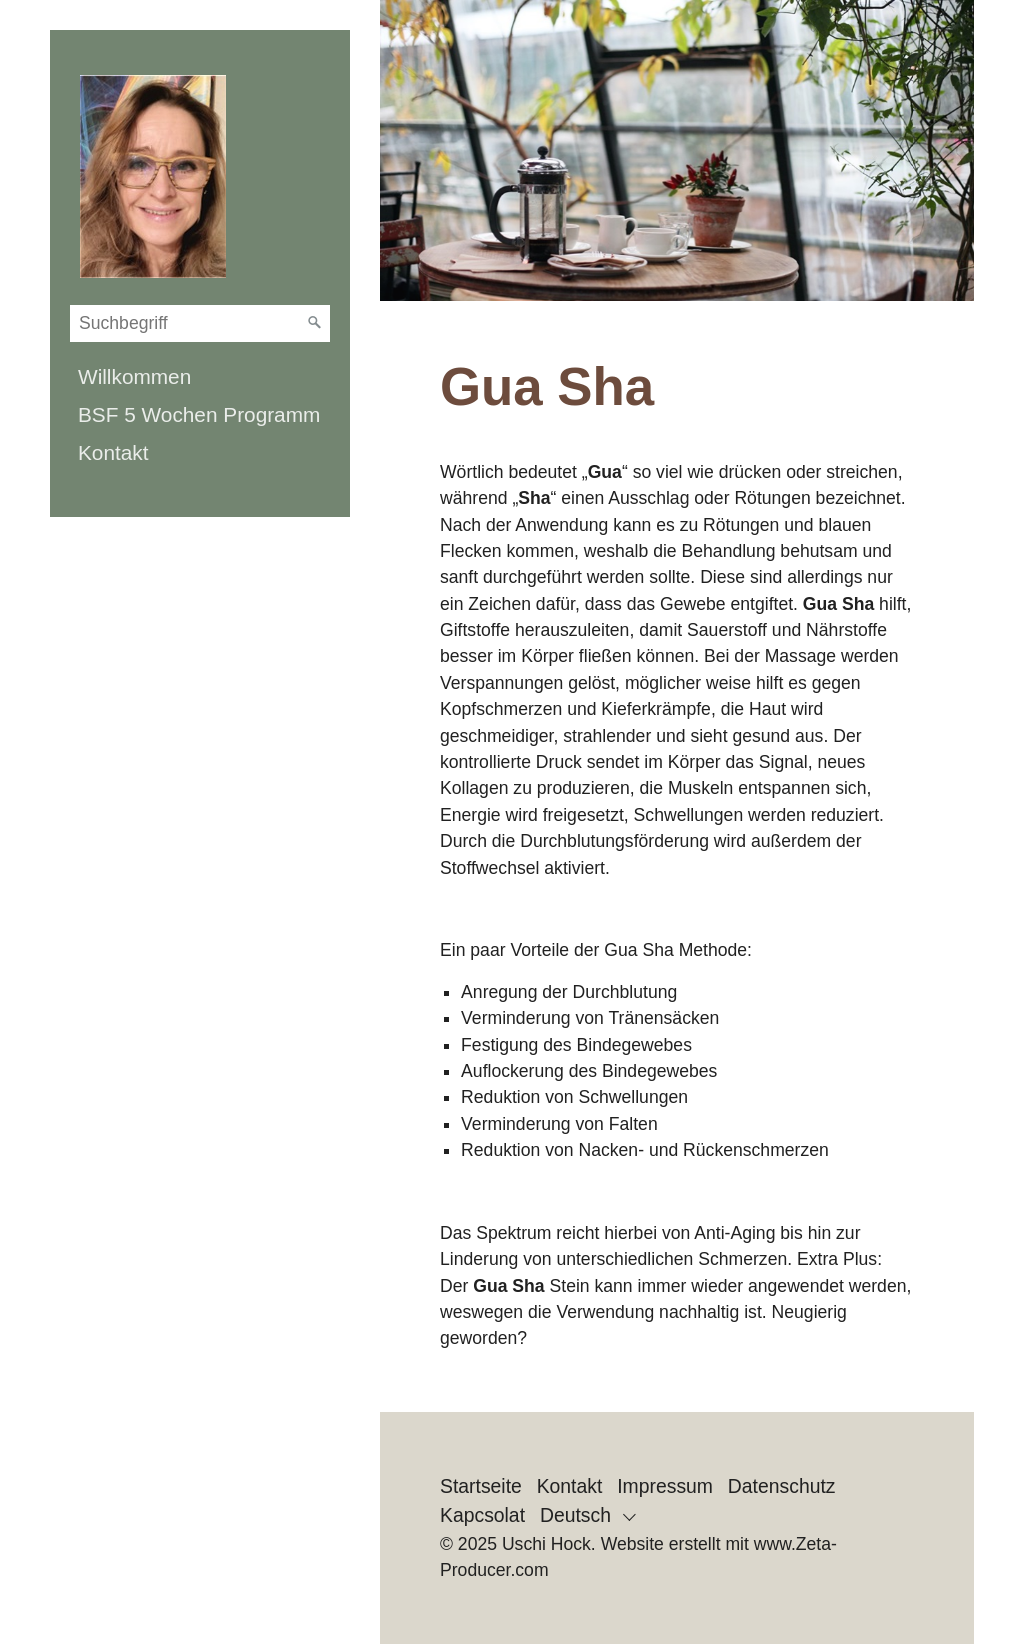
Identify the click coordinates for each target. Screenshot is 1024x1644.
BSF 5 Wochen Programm (199, 414)
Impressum (665, 1486)
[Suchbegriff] (200, 323)
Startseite (481, 1486)
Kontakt (113, 452)
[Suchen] (315, 323)
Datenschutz (782, 1486)
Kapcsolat (482, 1515)
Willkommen (134, 376)
